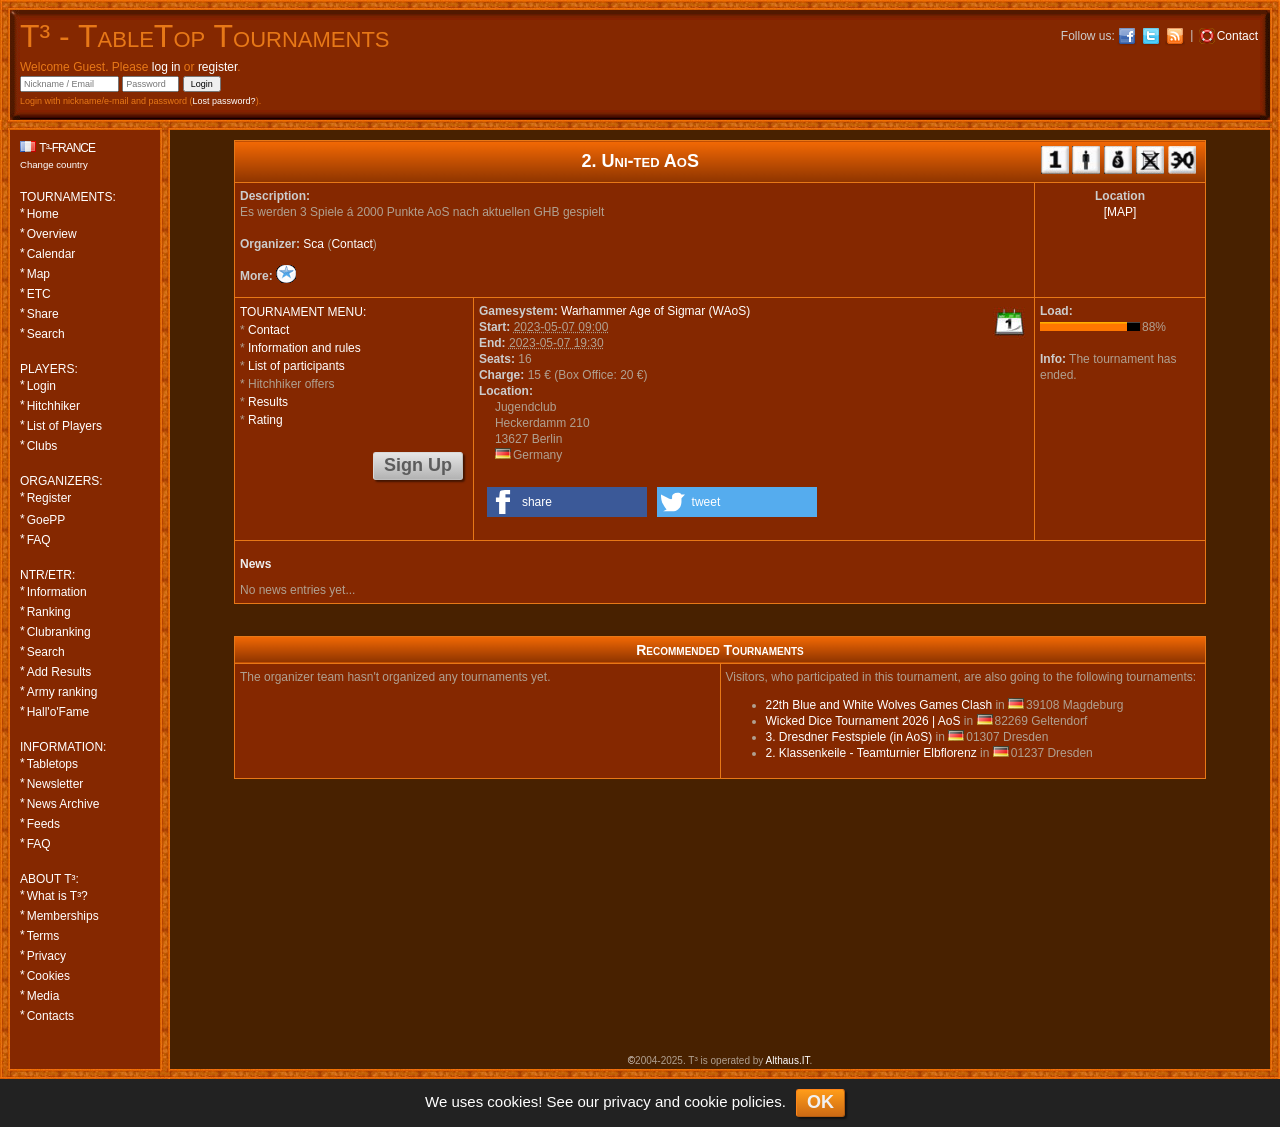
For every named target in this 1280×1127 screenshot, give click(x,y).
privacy (627, 1101)
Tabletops (52, 764)
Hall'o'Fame (58, 712)
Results (268, 402)
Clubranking (59, 632)
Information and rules (304, 348)
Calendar (51, 254)
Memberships (63, 916)
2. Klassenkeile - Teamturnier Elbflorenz (871, 753)
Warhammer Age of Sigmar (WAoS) (655, 311)
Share (43, 314)
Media (43, 996)
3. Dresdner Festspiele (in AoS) (849, 737)
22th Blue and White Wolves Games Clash (879, 705)
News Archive (63, 804)
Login (41, 386)
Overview (52, 234)
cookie (705, 1101)
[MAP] (1120, 212)
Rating (265, 420)
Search (46, 334)
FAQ (39, 540)
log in (166, 67)
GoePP (46, 520)
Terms (43, 936)
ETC (39, 294)
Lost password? (224, 101)
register (217, 67)
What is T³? (57, 896)
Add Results (59, 672)
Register (49, 498)
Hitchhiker (53, 406)
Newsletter (55, 784)
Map (38, 274)
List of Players (64, 426)
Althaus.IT (788, 1060)
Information (57, 592)
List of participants (296, 366)
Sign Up (418, 465)
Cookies (48, 976)
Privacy (46, 956)
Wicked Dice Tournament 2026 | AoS (863, 721)
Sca (313, 244)
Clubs (42, 446)
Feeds (43, 824)
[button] (567, 502)
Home (43, 214)
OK (820, 1102)
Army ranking (62, 692)
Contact (351, 244)
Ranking (49, 612)
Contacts (50, 1016)
